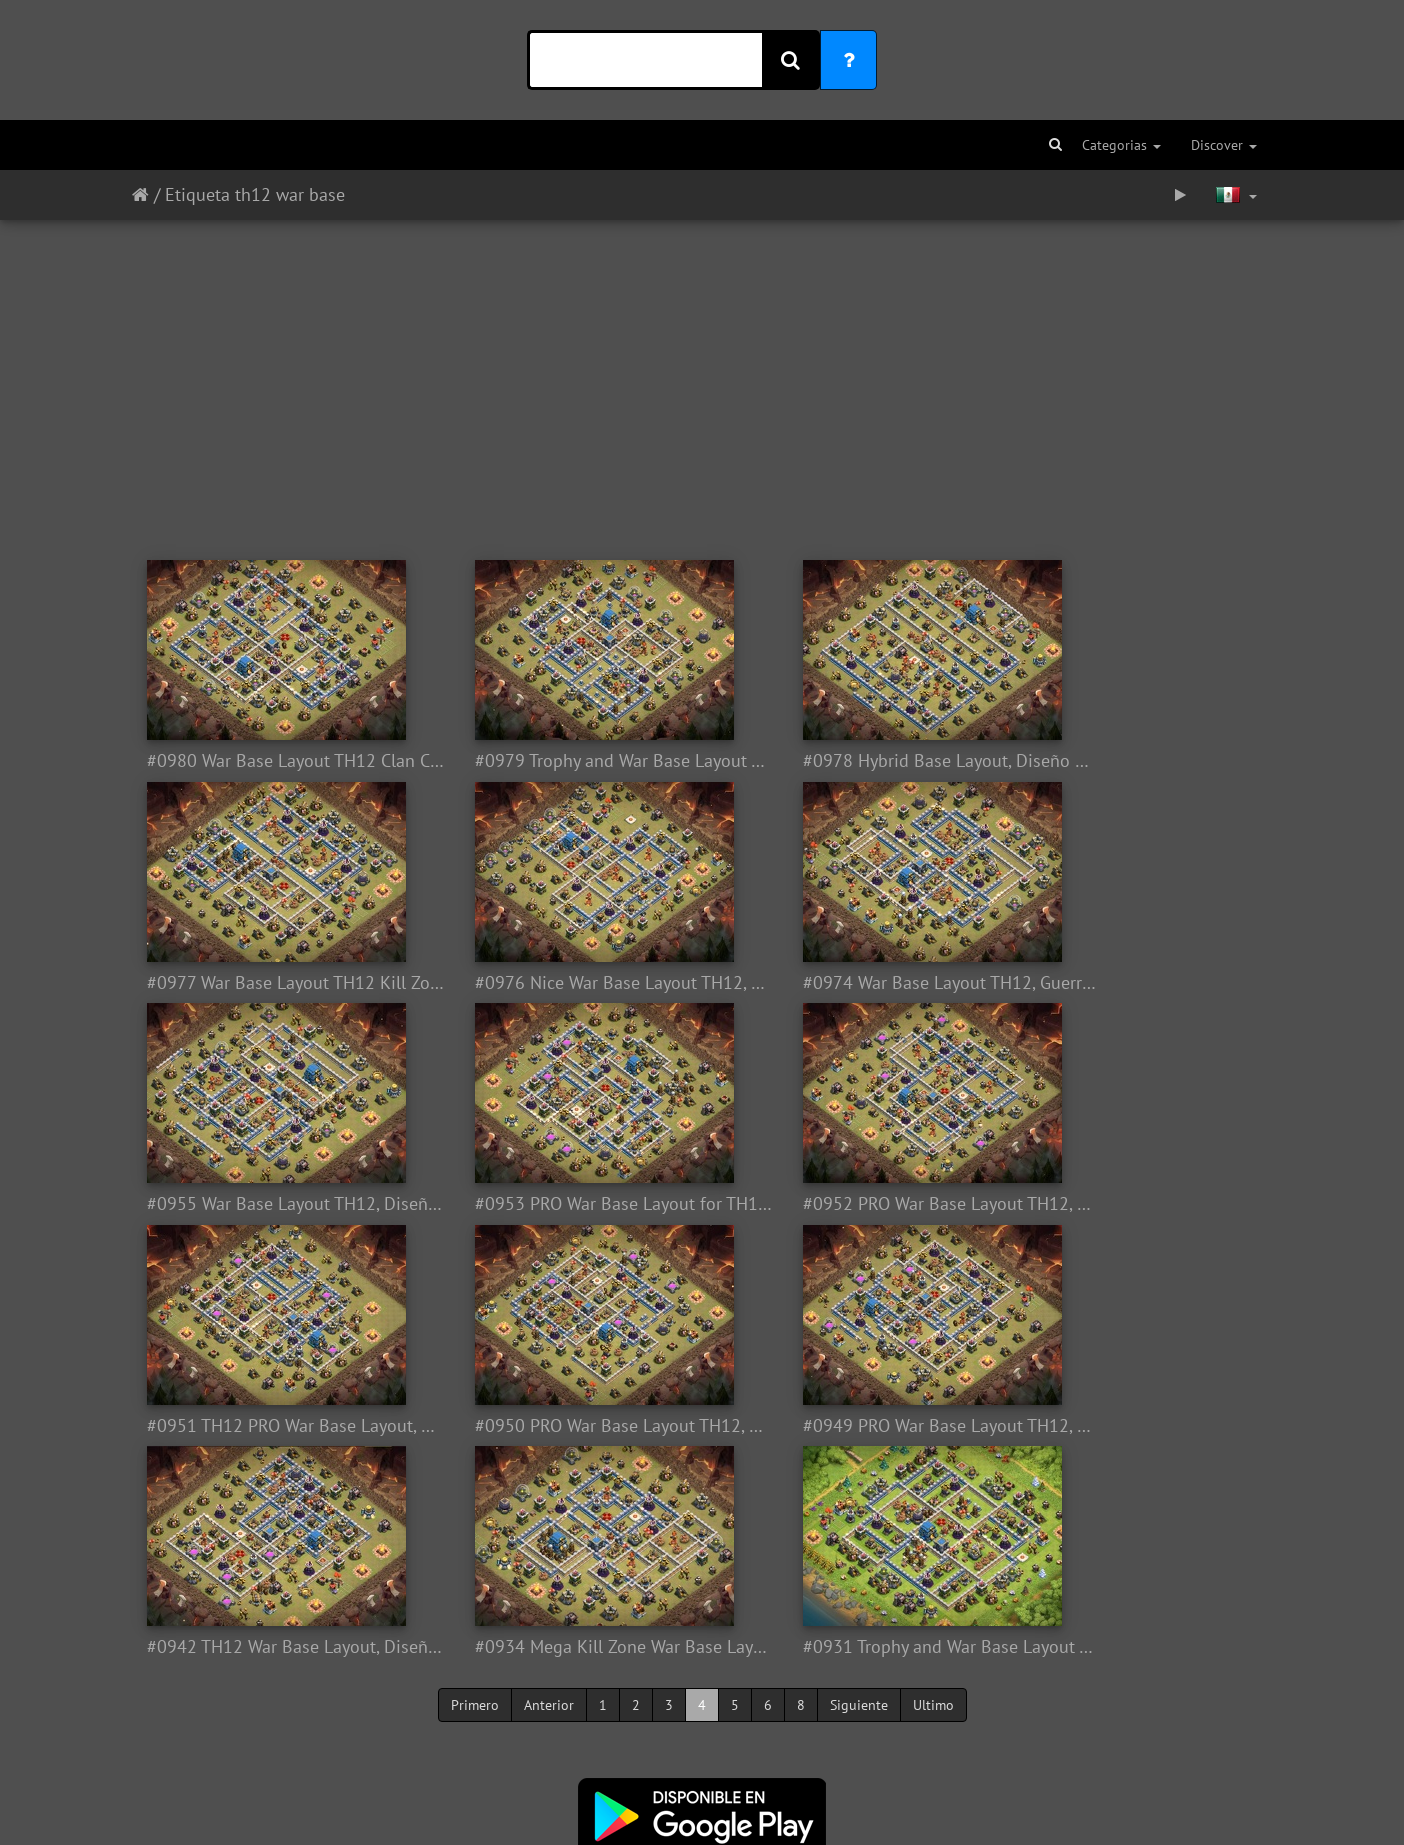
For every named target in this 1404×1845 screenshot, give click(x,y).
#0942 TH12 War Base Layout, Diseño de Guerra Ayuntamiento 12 (274, 1426)
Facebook (742, 1735)
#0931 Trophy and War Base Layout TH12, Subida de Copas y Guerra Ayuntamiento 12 (844, 1426)
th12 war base (290, 194)
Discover (1224, 145)
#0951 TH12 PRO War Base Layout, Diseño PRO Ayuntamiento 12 (559, 1204)
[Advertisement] (702, 380)
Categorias (1121, 145)
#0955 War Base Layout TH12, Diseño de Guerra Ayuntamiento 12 (844, 983)
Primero (475, 1483)
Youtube (810, 1735)
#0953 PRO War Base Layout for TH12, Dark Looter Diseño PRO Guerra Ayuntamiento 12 (1129, 983)
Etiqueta (197, 194)
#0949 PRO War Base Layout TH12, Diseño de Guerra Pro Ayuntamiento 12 (1129, 1204)
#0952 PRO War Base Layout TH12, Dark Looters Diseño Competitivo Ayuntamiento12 (274, 1204)
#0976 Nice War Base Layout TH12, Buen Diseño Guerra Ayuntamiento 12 (274, 983)
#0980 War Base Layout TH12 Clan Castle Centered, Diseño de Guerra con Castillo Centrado (274, 761)
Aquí (756, 1765)
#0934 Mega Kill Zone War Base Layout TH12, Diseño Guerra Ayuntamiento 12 (559, 1426)
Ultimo (933, 1483)
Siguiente (859, 1483)
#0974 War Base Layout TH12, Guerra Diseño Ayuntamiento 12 (559, 983)
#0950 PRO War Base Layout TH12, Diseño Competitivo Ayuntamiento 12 (844, 1204)
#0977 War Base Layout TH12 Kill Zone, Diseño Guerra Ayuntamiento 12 (1129, 761)
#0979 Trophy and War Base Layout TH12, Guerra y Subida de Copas (559, 761)
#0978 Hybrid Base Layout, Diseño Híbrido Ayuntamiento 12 (844, 761)
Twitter (671, 1735)
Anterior (549, 1483)
